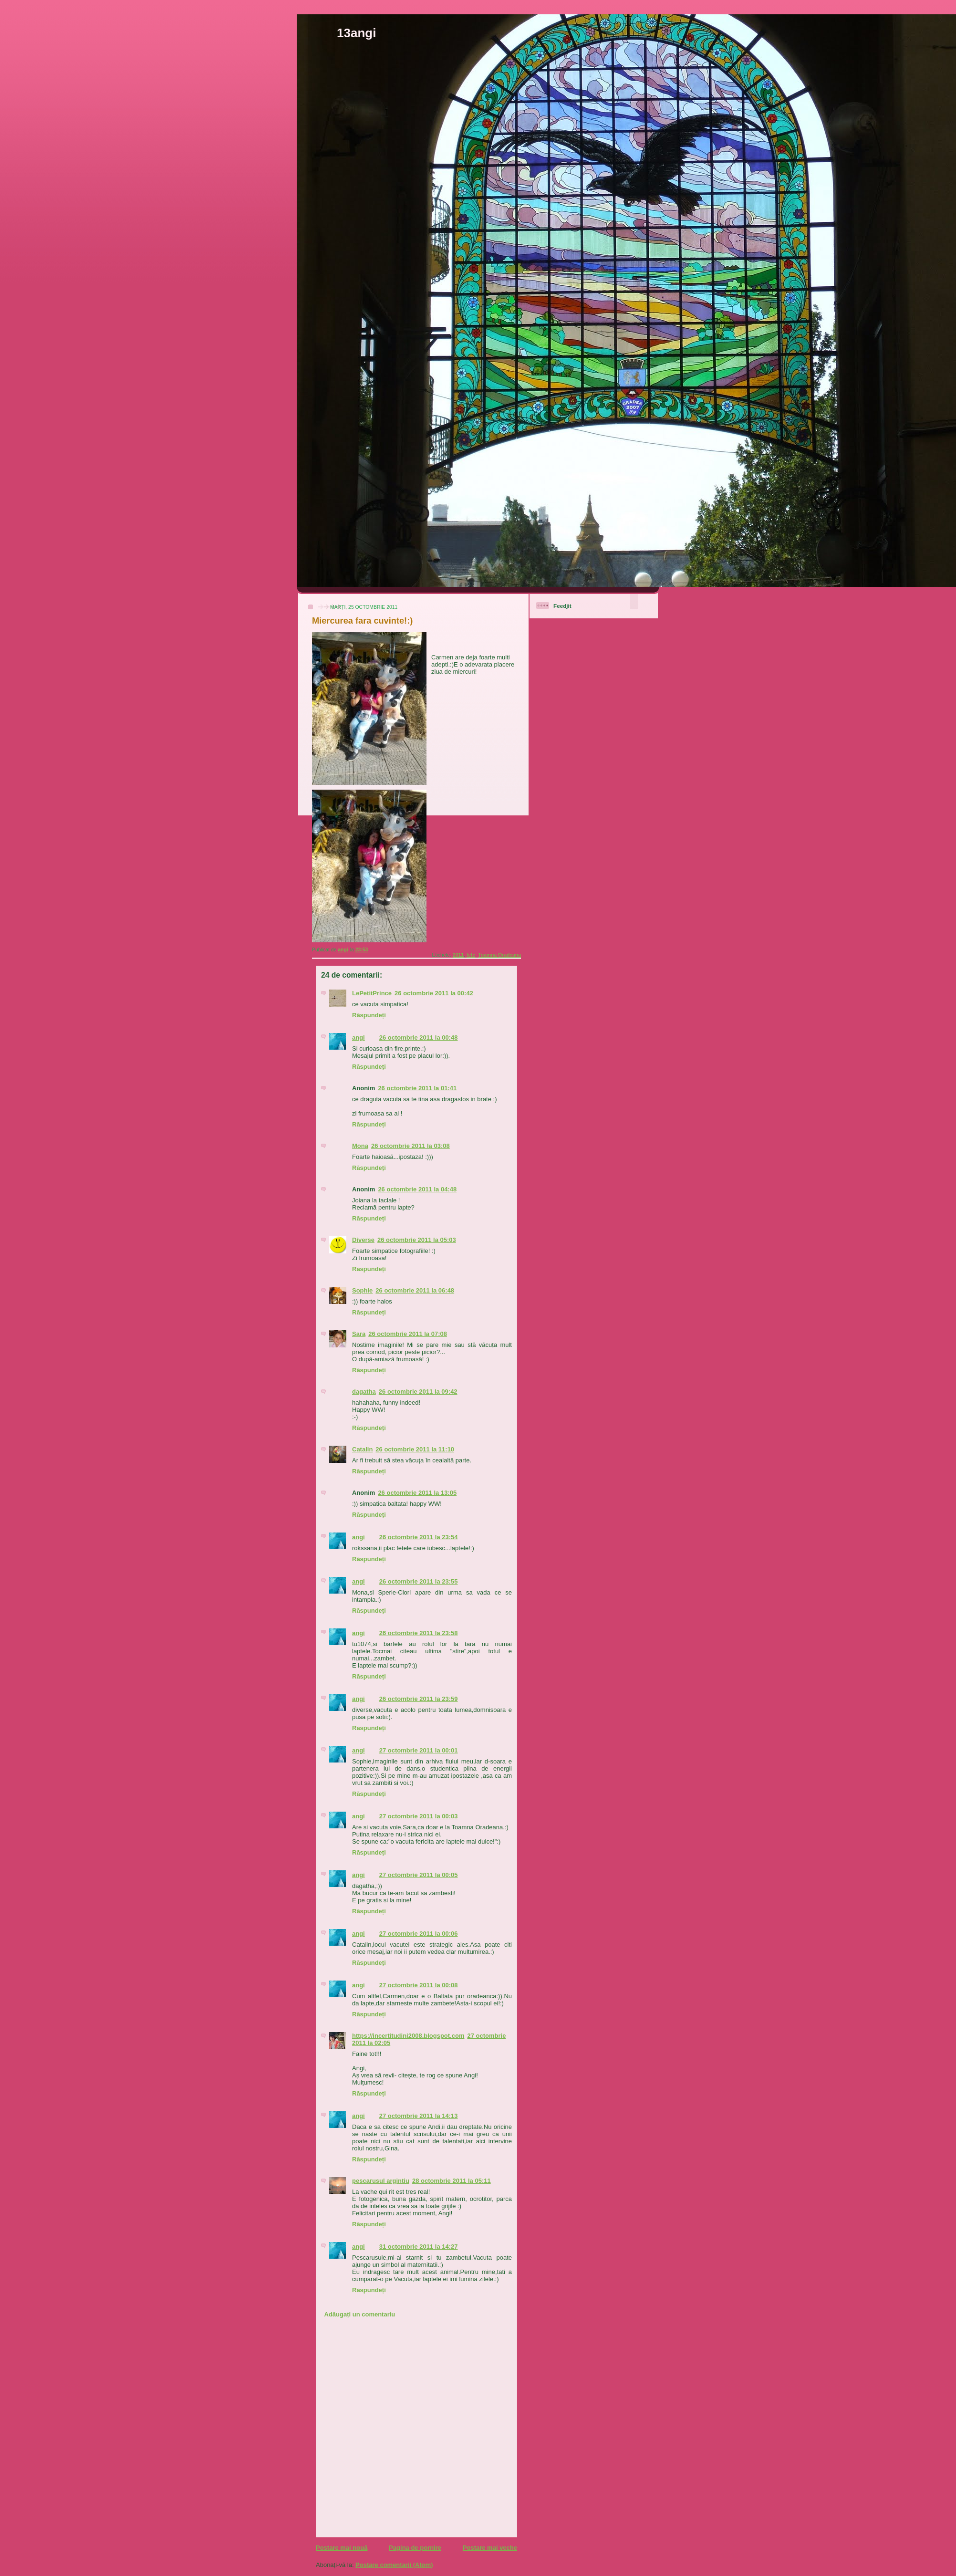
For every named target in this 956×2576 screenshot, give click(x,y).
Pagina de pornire (415, 2547)
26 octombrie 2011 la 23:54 (418, 1537)
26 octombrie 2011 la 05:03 (416, 1239)
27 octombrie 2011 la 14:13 (418, 2115)
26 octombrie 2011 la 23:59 (418, 1698)
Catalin (362, 1449)
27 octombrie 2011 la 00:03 (418, 1816)
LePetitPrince (372, 993)
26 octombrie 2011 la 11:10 (414, 1449)
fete (471, 955)
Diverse (363, 1239)
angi (358, 1037)
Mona (360, 1145)
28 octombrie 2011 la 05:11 (451, 2180)
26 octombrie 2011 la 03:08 (410, 1145)
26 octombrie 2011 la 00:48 (418, 1037)
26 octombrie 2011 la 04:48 (417, 1189)
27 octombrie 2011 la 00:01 (418, 1750)
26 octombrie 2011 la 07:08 (407, 1333)
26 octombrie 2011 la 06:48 (414, 1290)
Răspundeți (369, 1015)
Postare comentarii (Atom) (394, 2564)
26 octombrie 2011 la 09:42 (418, 1391)
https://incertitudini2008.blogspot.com (408, 2035)
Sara (358, 1333)
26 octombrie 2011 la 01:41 (417, 1088)
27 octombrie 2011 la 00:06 (418, 1933)
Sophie (362, 1290)
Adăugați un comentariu (359, 2314)
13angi (356, 33)
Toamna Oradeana (499, 955)
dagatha (364, 1391)
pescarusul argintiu (380, 2180)
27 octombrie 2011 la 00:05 (418, 1874)
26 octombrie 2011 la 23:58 (418, 1633)
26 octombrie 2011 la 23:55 (418, 1581)
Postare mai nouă (341, 2547)
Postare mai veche (490, 2547)
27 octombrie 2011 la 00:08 (418, 1985)
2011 (458, 955)
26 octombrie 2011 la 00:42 (434, 993)
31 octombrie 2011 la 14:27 (418, 2246)
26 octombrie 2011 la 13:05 (417, 1492)
